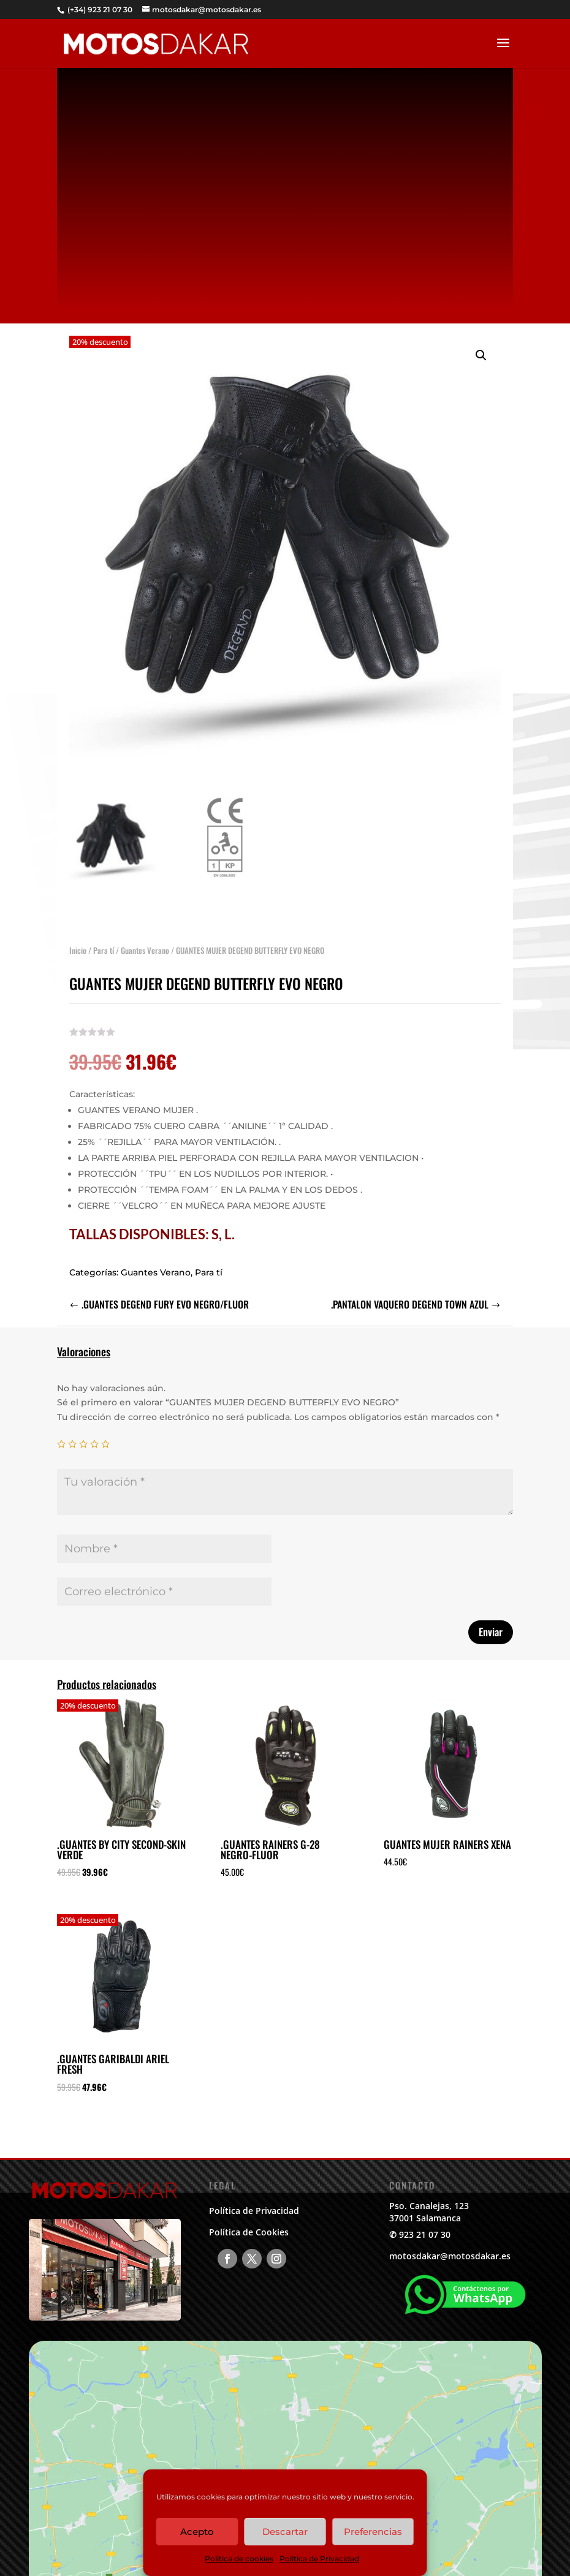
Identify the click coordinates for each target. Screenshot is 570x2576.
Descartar (285, 2531)
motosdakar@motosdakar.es (450, 2256)
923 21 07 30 (424, 2234)
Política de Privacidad (319, 2558)
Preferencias (373, 2531)
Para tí (103, 945)
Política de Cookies (249, 2232)
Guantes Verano (145, 945)
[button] (481, 350)
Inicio (77, 945)
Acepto (197, 2531)
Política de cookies (239, 2558)
